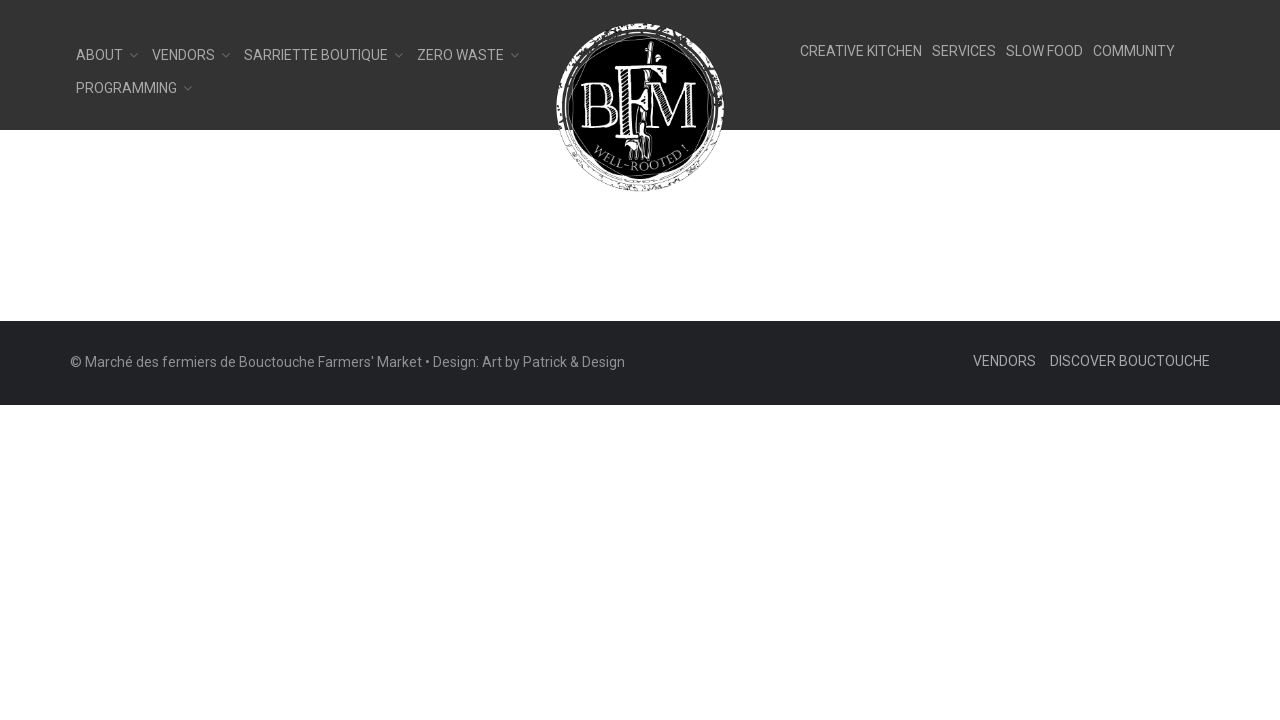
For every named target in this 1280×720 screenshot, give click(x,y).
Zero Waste (460, 55)
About (99, 55)
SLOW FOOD (1044, 51)
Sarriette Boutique (316, 55)
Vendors (183, 55)
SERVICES (964, 51)
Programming (126, 88)
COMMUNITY (1134, 51)
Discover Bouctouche (1130, 361)
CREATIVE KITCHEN (861, 51)
